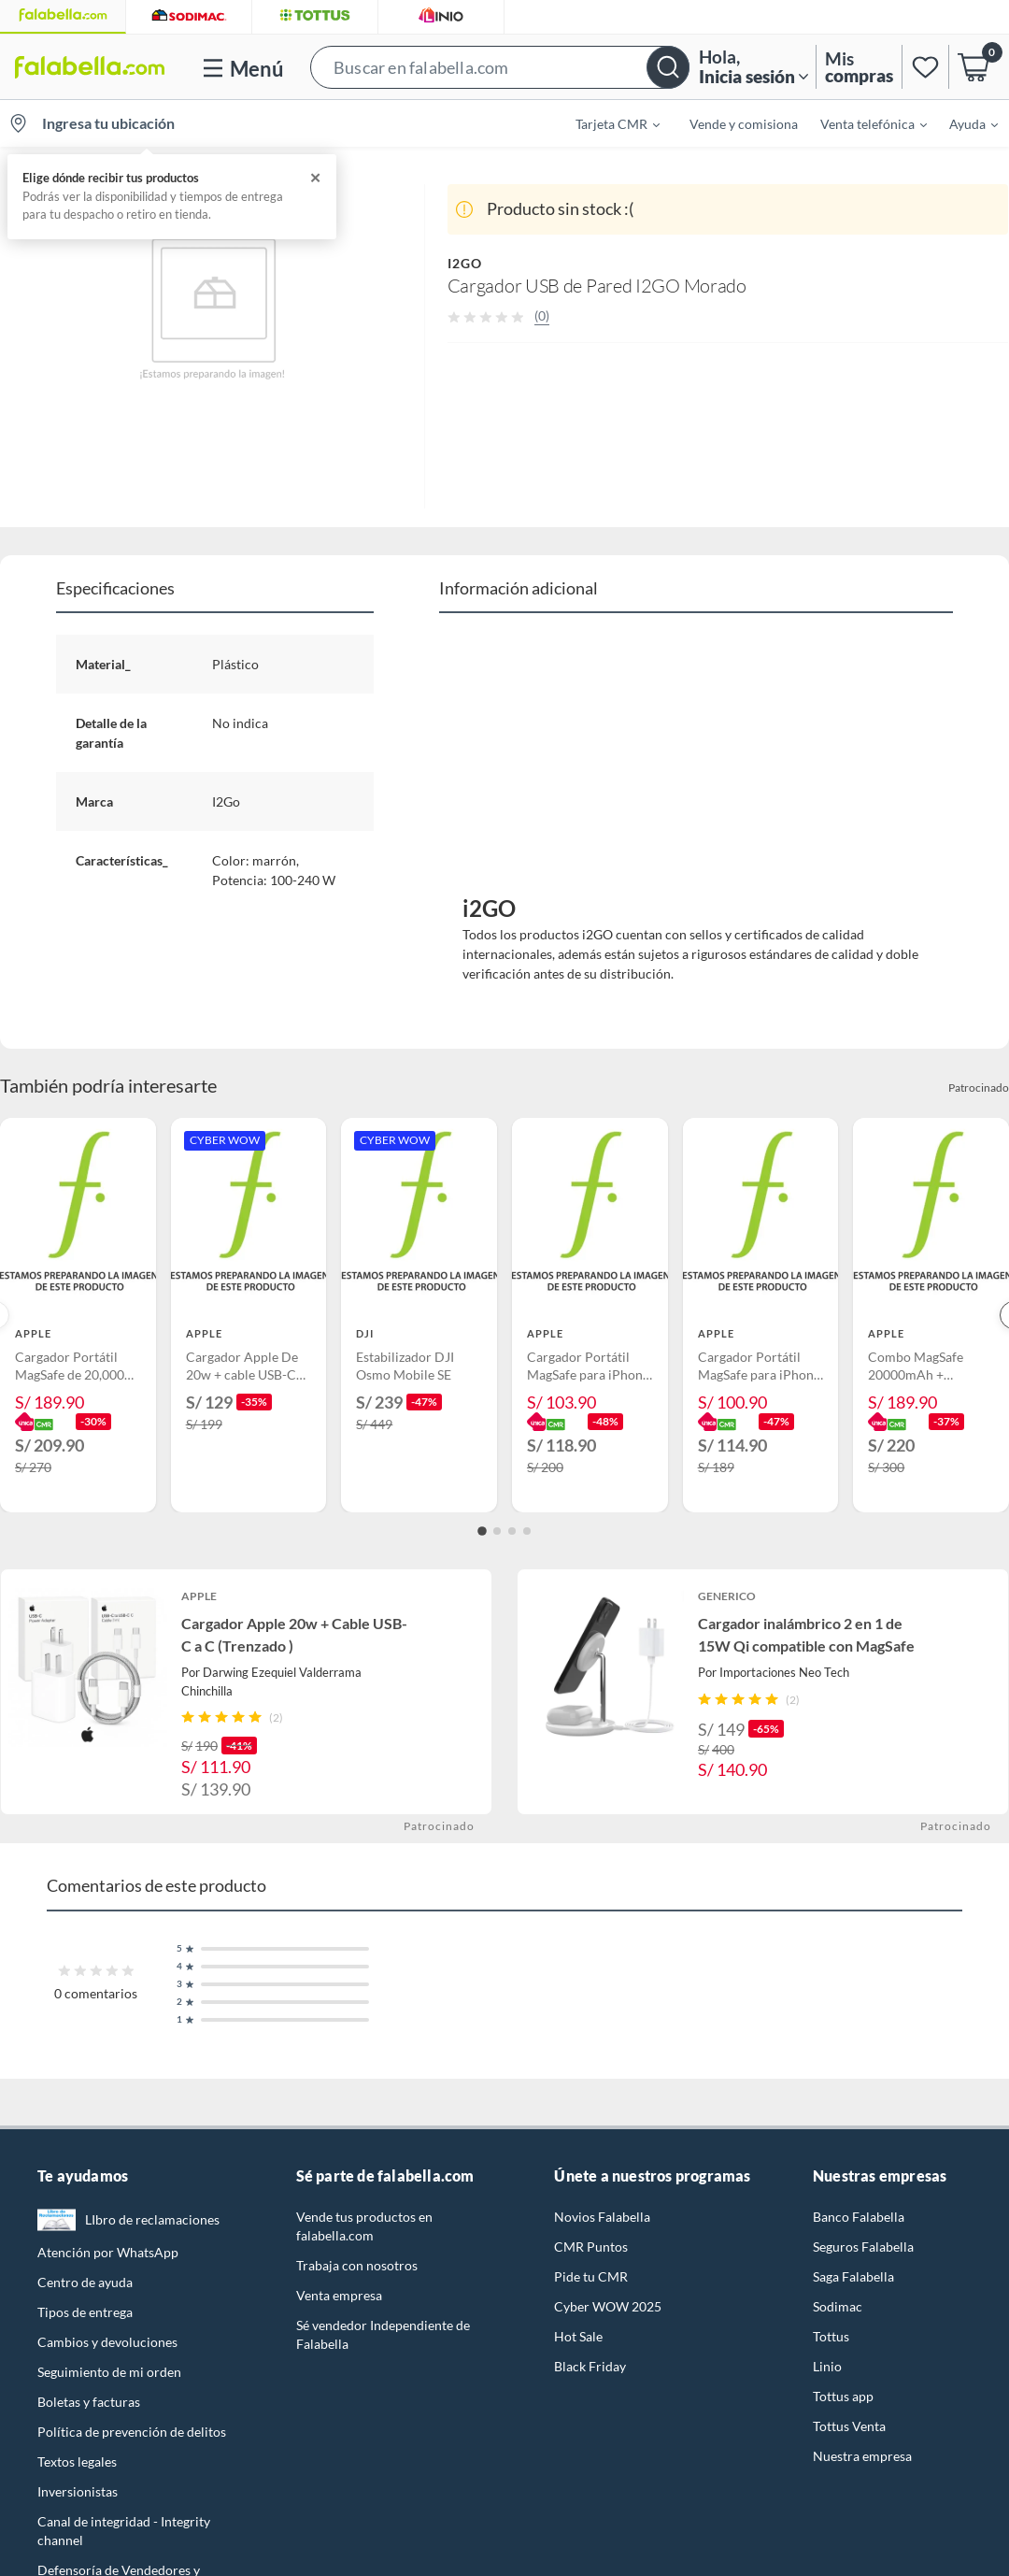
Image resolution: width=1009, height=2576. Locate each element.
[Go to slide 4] (527, 1531)
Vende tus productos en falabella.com (364, 2226)
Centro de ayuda (85, 2282)
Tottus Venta (849, 2426)
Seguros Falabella (863, 2246)
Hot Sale (578, 2336)
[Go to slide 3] (512, 1531)
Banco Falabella (858, 2217)
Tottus (831, 2336)
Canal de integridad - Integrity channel (123, 2530)
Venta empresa (339, 2295)
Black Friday (590, 2366)
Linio (827, 2366)
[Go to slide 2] (497, 1531)
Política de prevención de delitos (131, 2432)
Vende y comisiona (743, 124)
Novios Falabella (602, 2217)
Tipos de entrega (85, 2312)
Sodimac (837, 2306)
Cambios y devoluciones (107, 2342)
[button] (499, 67)
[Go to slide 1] (482, 1531)
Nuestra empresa (862, 2456)
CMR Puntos (591, 2246)
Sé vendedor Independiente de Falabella (383, 2334)
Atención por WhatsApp (107, 2252)
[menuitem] (606, 123)
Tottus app (843, 2396)
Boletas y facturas (88, 2402)
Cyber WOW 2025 (607, 2306)
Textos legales (77, 2461)
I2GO (465, 263)
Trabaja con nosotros (357, 2265)
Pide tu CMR (591, 2276)
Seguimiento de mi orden (109, 2372)
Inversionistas (77, 2491)
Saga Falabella (853, 2276)
